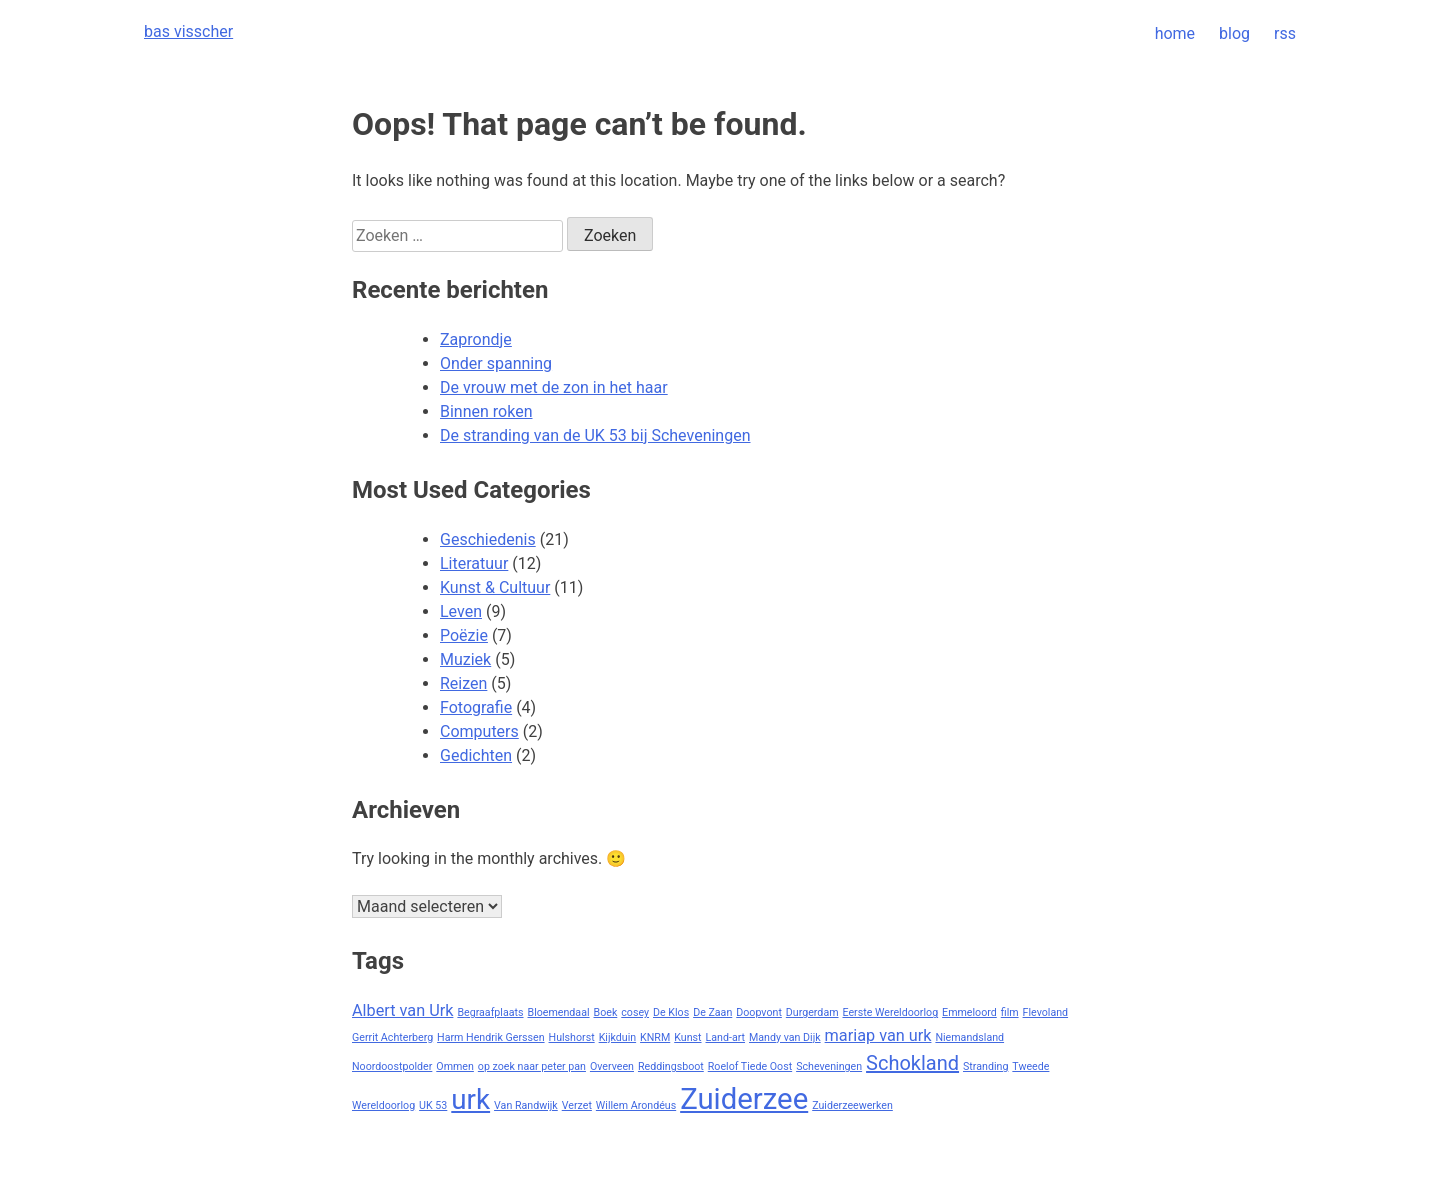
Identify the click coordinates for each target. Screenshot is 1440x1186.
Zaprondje (476, 339)
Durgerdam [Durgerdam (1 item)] (812, 1012)
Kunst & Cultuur (495, 587)
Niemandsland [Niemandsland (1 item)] (969, 1037)
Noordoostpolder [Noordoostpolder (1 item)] (392, 1066)
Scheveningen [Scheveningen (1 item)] (829, 1066)
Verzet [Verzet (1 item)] (577, 1105)
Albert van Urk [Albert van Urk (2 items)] (402, 1010)
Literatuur (474, 563)
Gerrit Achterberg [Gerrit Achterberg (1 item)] (392, 1037)
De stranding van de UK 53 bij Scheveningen (595, 435)
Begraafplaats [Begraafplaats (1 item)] (490, 1012)
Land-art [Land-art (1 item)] (726, 1037)
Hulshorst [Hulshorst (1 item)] (572, 1037)
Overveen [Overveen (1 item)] (612, 1066)
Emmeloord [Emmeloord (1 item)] (969, 1012)
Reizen (463, 683)
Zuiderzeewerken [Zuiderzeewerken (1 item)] (852, 1105)
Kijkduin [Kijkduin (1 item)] (617, 1037)
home (1175, 33)
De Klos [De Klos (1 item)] (671, 1012)
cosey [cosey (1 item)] (635, 1012)
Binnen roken (486, 411)
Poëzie (464, 635)
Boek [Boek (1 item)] (606, 1012)
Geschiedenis (488, 539)
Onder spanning (496, 363)
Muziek (465, 659)
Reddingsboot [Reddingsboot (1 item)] (671, 1066)
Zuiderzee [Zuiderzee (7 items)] (744, 1099)
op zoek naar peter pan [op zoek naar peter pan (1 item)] (532, 1066)
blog (1234, 33)
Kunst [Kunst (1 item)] (687, 1037)
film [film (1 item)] (1010, 1012)
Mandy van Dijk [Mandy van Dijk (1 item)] (785, 1037)
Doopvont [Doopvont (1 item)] (759, 1012)
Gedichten (476, 755)
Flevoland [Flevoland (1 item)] (1046, 1012)
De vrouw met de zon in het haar (554, 387)
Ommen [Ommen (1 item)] (455, 1066)
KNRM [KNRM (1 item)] (655, 1037)
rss (1285, 33)
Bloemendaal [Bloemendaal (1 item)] (559, 1012)
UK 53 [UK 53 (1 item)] (433, 1105)
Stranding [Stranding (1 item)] (985, 1066)
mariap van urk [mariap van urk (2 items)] (878, 1035)
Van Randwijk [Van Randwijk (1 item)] (526, 1105)
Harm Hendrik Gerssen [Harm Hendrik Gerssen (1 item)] (490, 1037)
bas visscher (188, 31)
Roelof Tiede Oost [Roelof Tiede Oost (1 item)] (750, 1066)
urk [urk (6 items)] (470, 1099)
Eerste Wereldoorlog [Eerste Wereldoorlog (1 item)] (891, 1012)
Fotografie (476, 707)
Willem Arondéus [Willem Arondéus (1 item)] (636, 1105)
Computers (479, 731)
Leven (461, 611)
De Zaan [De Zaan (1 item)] (712, 1012)
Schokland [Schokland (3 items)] (912, 1063)
